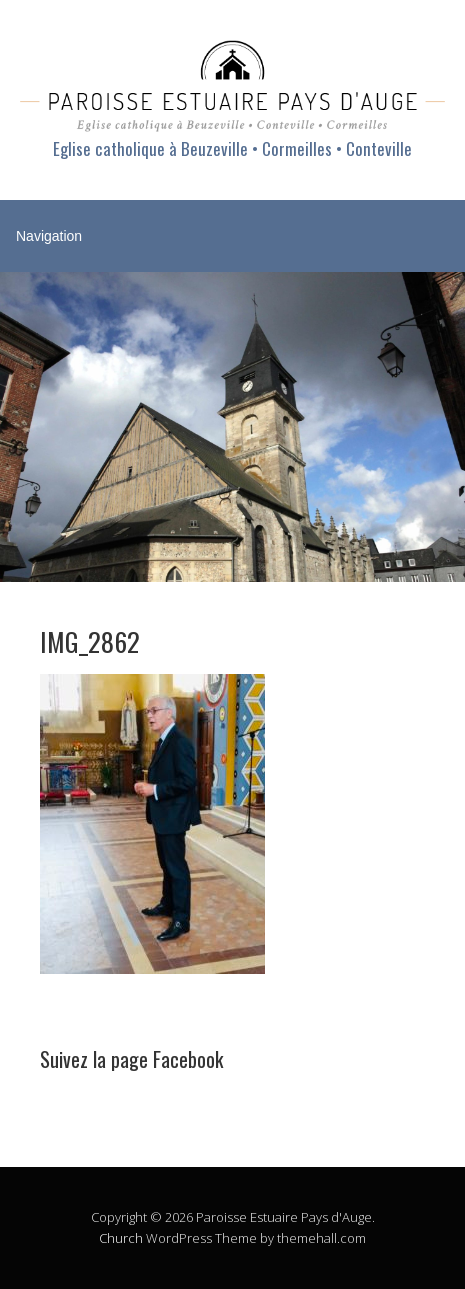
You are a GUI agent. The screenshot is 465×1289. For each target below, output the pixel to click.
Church (121, 1238)
